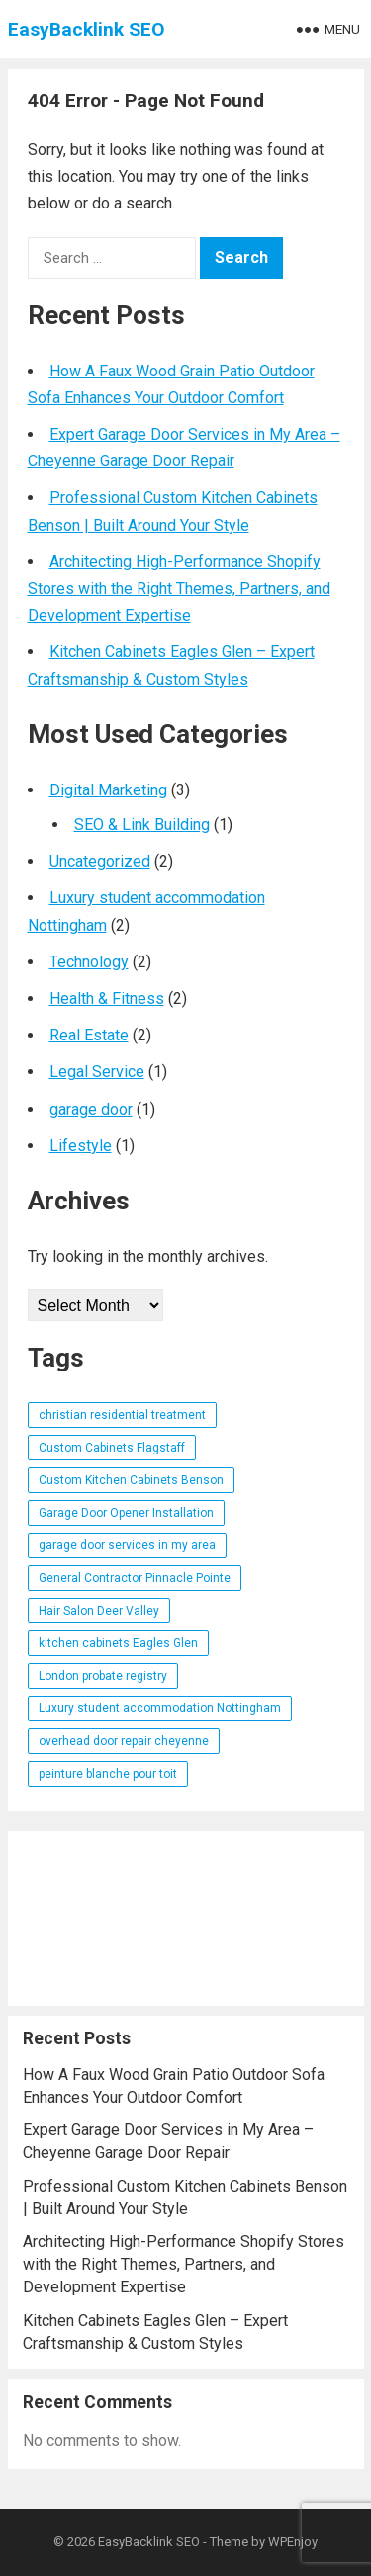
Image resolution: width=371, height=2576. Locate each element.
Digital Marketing (108, 790)
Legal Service (96, 1071)
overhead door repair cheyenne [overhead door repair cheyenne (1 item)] (124, 1741)
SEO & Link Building (142, 824)
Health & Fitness (106, 998)
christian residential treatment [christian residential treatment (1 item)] (122, 1415)
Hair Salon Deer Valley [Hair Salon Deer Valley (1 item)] (99, 1611)
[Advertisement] (186, 1918)
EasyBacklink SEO (86, 29)
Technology (89, 962)
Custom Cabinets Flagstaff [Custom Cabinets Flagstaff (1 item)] (112, 1447)
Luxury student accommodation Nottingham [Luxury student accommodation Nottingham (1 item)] (160, 1708)
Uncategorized (99, 861)
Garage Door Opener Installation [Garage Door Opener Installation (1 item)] (126, 1513)
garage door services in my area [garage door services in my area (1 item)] (127, 1545)
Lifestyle (80, 1145)
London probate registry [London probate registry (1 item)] (103, 1676)
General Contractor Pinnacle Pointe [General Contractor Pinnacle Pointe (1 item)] (135, 1578)
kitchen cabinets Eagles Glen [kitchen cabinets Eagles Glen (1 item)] (118, 1643)
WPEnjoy (293, 2541)
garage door (91, 1109)
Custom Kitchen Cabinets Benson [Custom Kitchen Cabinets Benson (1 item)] (131, 1480)
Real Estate (89, 1035)
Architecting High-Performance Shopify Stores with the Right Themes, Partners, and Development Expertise (179, 588)
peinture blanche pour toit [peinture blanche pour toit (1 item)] (108, 1774)
